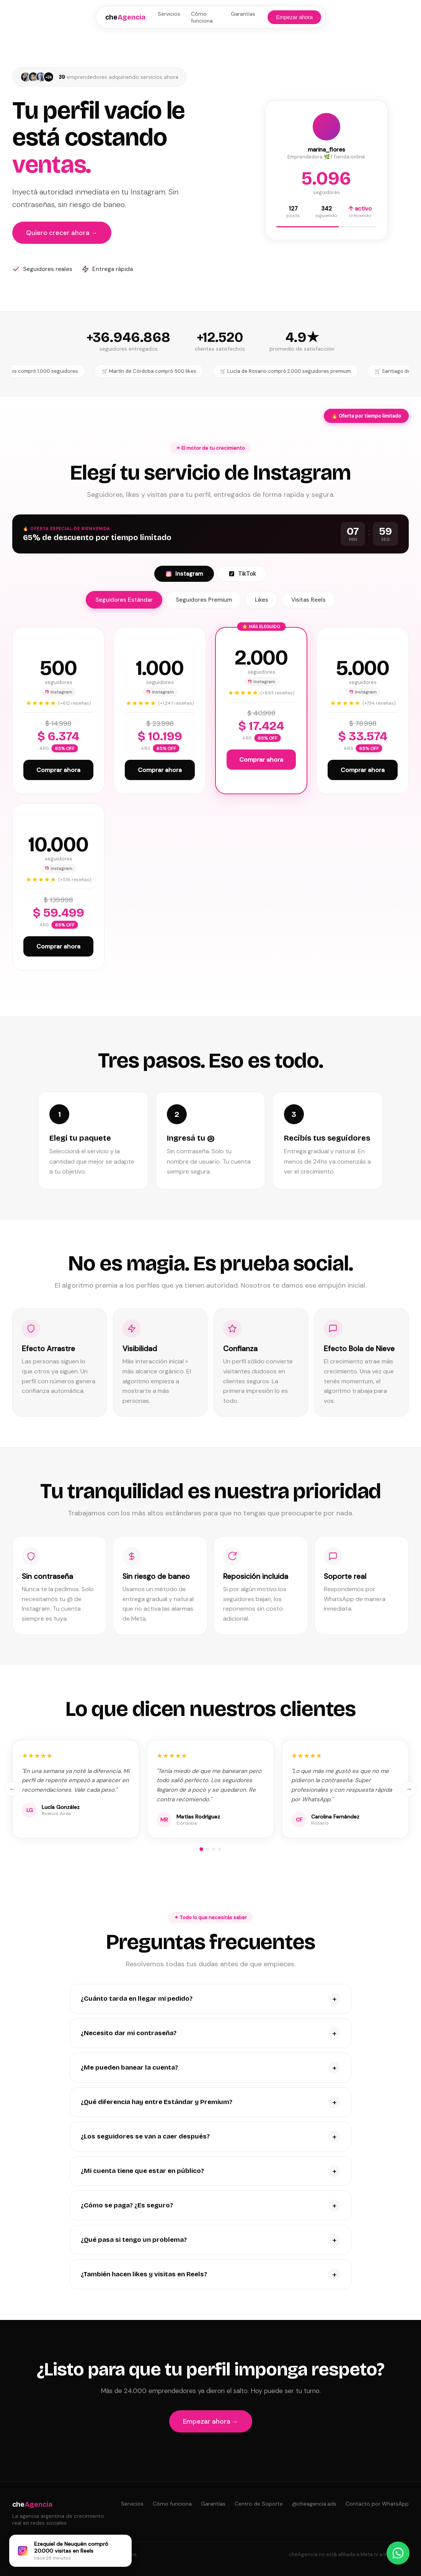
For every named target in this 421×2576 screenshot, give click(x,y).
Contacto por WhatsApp (377, 2503)
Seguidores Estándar (124, 600)
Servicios (169, 13)
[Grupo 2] (207, 1849)
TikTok (242, 574)
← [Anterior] (12, 1789)
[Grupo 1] (201, 1849)
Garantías (243, 13)
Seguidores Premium (204, 600)
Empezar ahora (294, 17)
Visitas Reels (308, 600)
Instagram (184, 574)
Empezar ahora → (210, 2421)
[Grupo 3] (213, 1849)
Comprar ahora (58, 770)
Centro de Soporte (259, 2503)
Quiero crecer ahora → (62, 233)
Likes (261, 600)
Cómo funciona (202, 17)
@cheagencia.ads (314, 2503)
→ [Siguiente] (408, 1789)
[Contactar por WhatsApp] (398, 2553)
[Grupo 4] (219, 1849)
